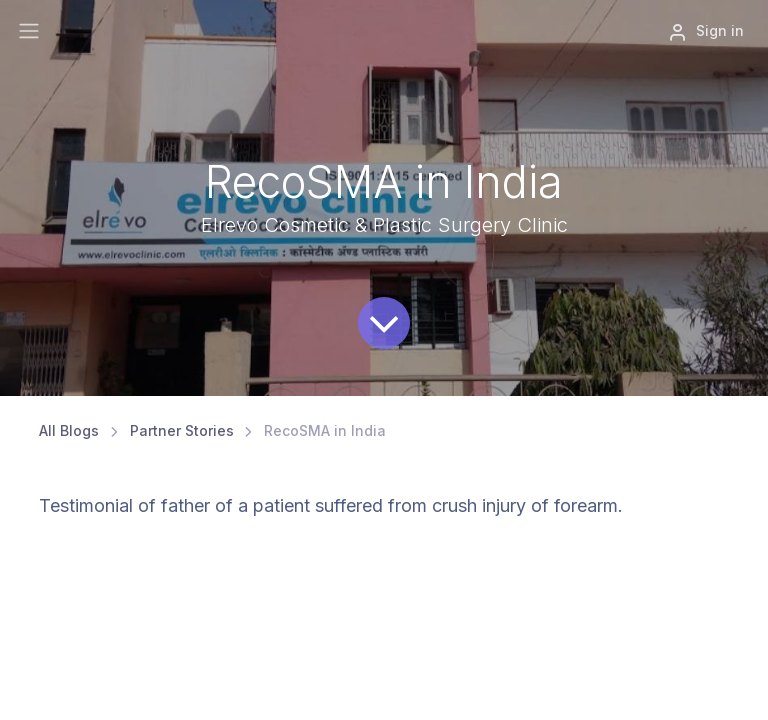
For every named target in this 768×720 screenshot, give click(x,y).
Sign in (706, 32)
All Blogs (69, 430)
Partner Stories (182, 430)
